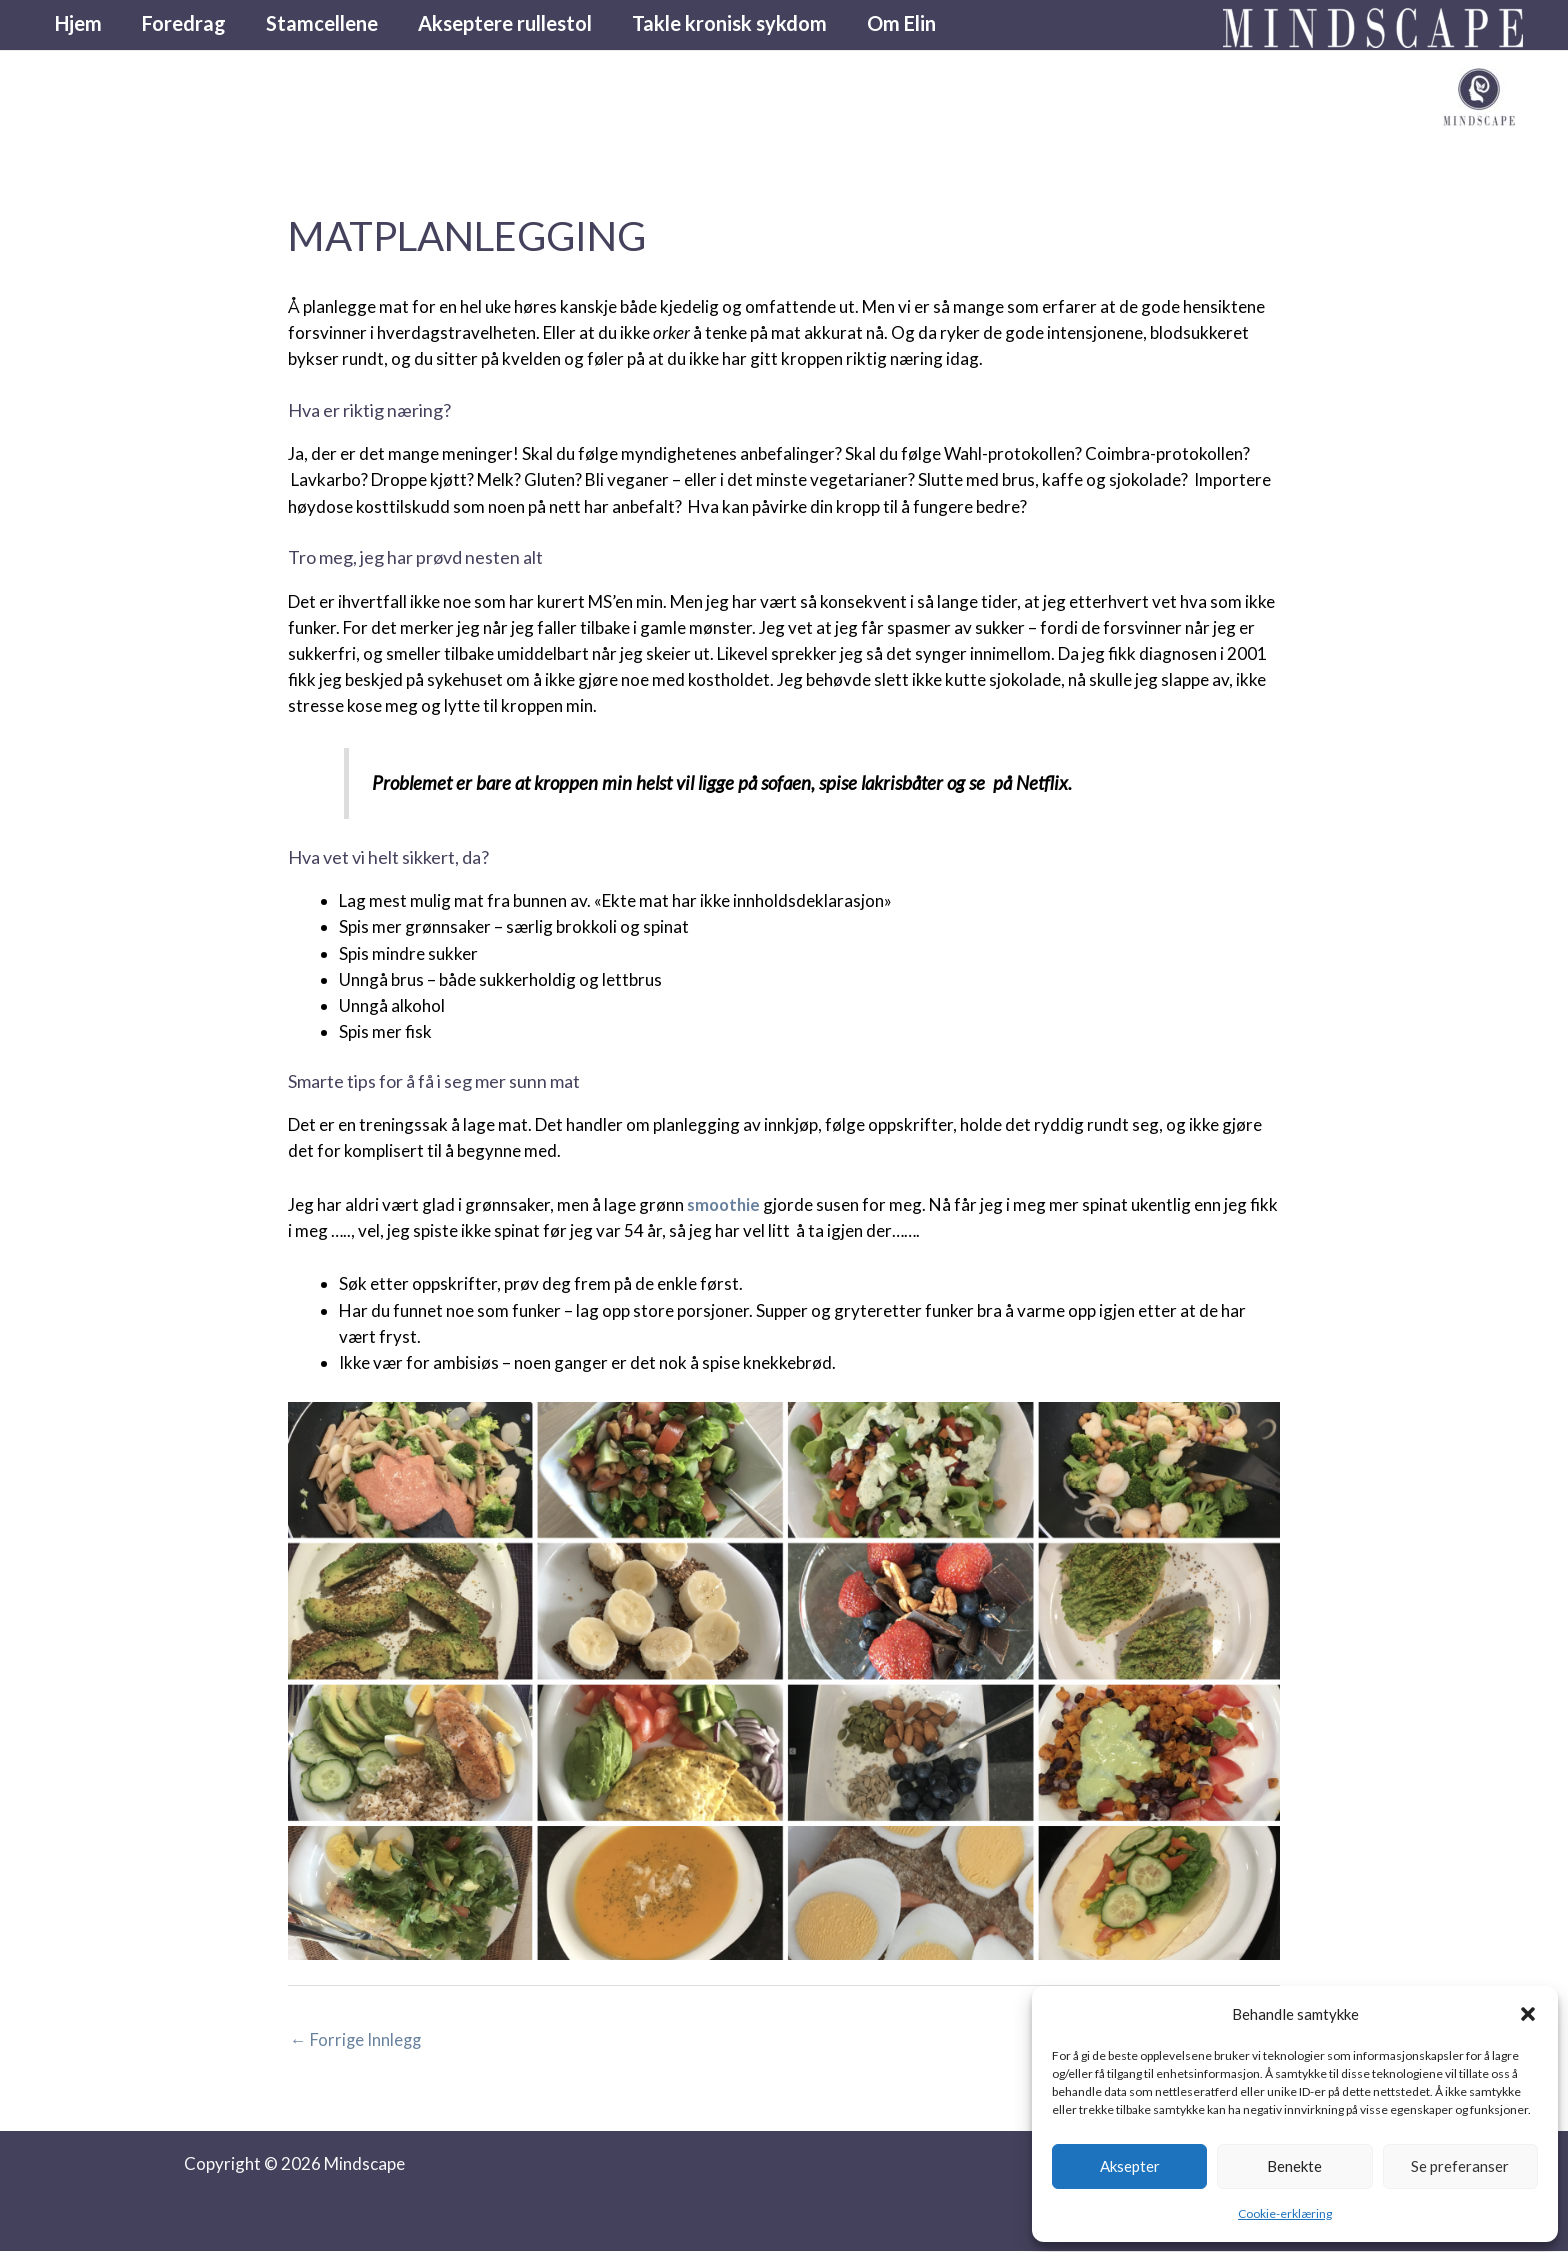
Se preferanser (1460, 2166)
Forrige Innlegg (357, 2039)
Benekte (1294, 2166)
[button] (1528, 2014)
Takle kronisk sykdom (729, 25)
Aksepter (1130, 2166)
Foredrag (184, 25)
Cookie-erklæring (1285, 2213)
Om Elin (901, 25)
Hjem (78, 25)
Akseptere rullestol (505, 25)
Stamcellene (322, 25)
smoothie (725, 1204)
